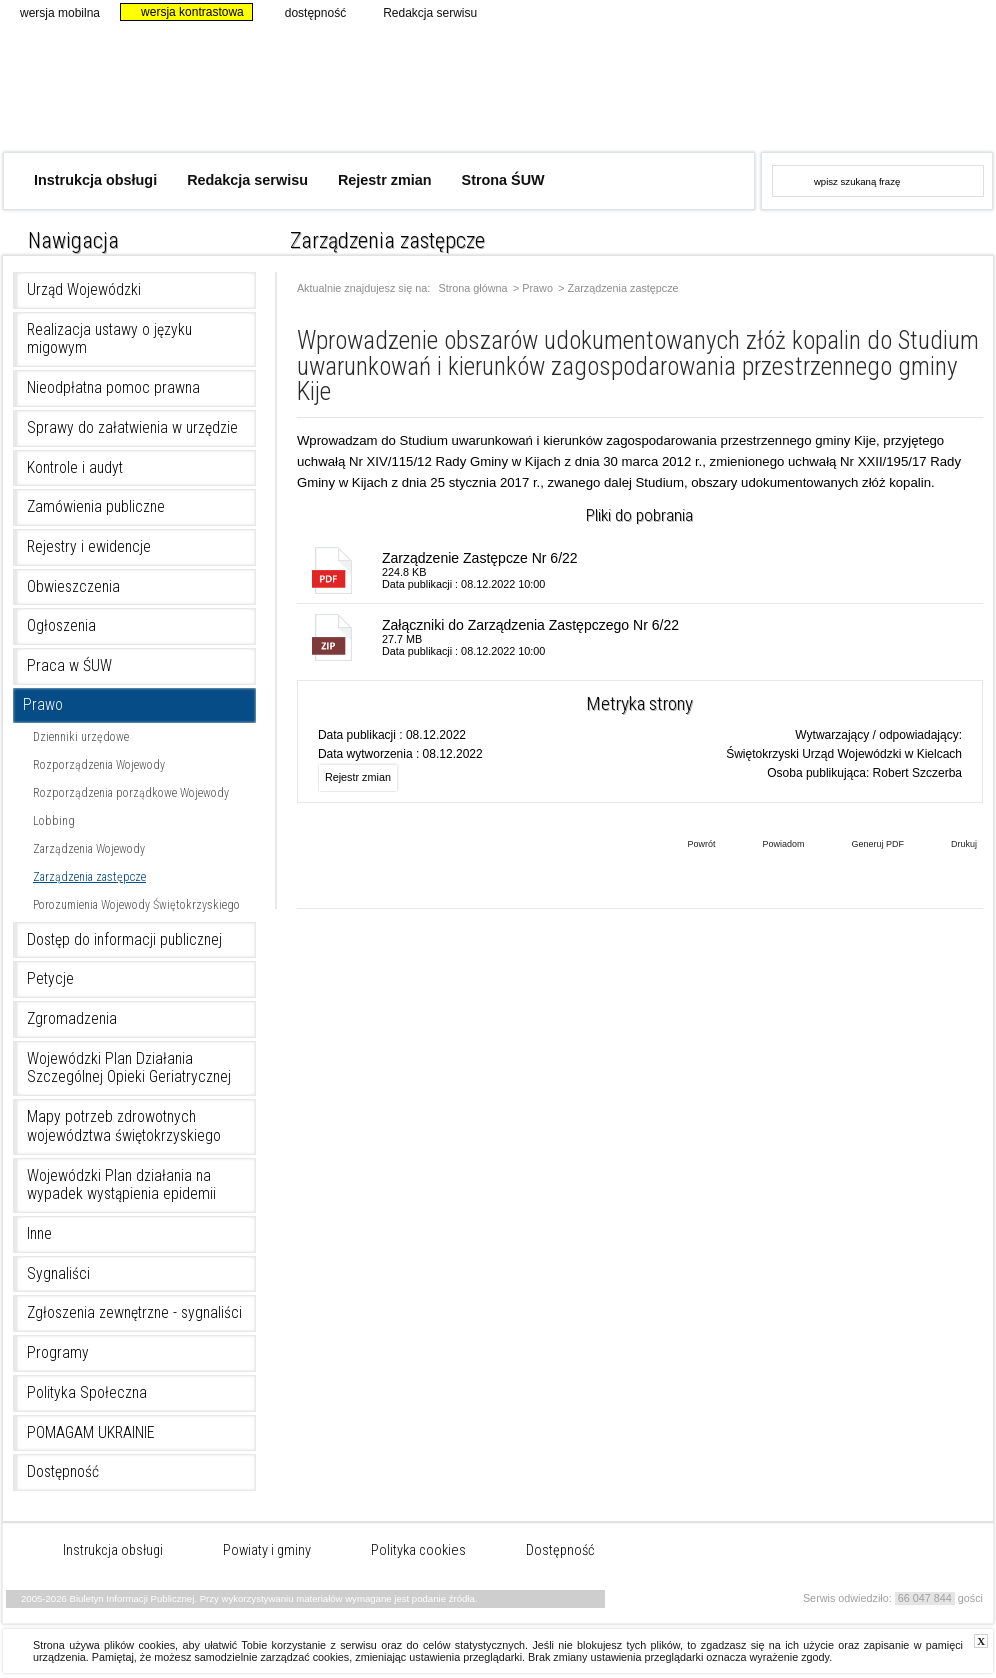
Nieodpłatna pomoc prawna (113, 388)
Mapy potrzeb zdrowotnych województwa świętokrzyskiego (124, 1126)
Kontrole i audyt (75, 468)
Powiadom (768, 846)
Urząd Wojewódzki (84, 290)
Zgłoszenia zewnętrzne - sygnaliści (134, 1313)
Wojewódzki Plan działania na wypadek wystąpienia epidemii (121, 1185)
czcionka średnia (951, 236)
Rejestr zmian (385, 180)
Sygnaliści (58, 1274)
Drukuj (949, 846)
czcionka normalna (924, 236)
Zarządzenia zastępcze (89, 877)
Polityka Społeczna (87, 1393)
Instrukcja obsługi (95, 180)
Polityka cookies (418, 1551)
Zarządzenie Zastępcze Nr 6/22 (480, 558)
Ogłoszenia (61, 626)
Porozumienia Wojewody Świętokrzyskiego (136, 905)
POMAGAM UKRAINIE (91, 1433)
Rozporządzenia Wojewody (99, 765)
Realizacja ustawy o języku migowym (109, 339)
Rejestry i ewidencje (89, 547)
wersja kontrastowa (183, 12)
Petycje (50, 979)
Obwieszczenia (73, 587)
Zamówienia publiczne (96, 507)
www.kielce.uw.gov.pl (825, 85)
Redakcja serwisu (421, 12)
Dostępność (63, 1472)
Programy (58, 1353)
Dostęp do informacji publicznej (124, 940)
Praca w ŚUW (69, 666)
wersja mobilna (51, 12)
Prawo (43, 705)
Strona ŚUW (503, 180)
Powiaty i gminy (267, 1551)
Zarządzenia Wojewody (89, 849)
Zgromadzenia (72, 1019)
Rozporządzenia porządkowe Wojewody (131, 793)
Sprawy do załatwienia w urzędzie (132, 428)
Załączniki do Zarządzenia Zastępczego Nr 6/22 (530, 625)
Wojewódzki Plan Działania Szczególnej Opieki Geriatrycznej (129, 1068)
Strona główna (473, 288)
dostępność (307, 12)
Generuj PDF (862, 846)
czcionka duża (978, 236)
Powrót (686, 846)
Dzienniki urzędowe (81, 737)
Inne (39, 1234)
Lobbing (54, 821)
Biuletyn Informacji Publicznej (320, 97)
